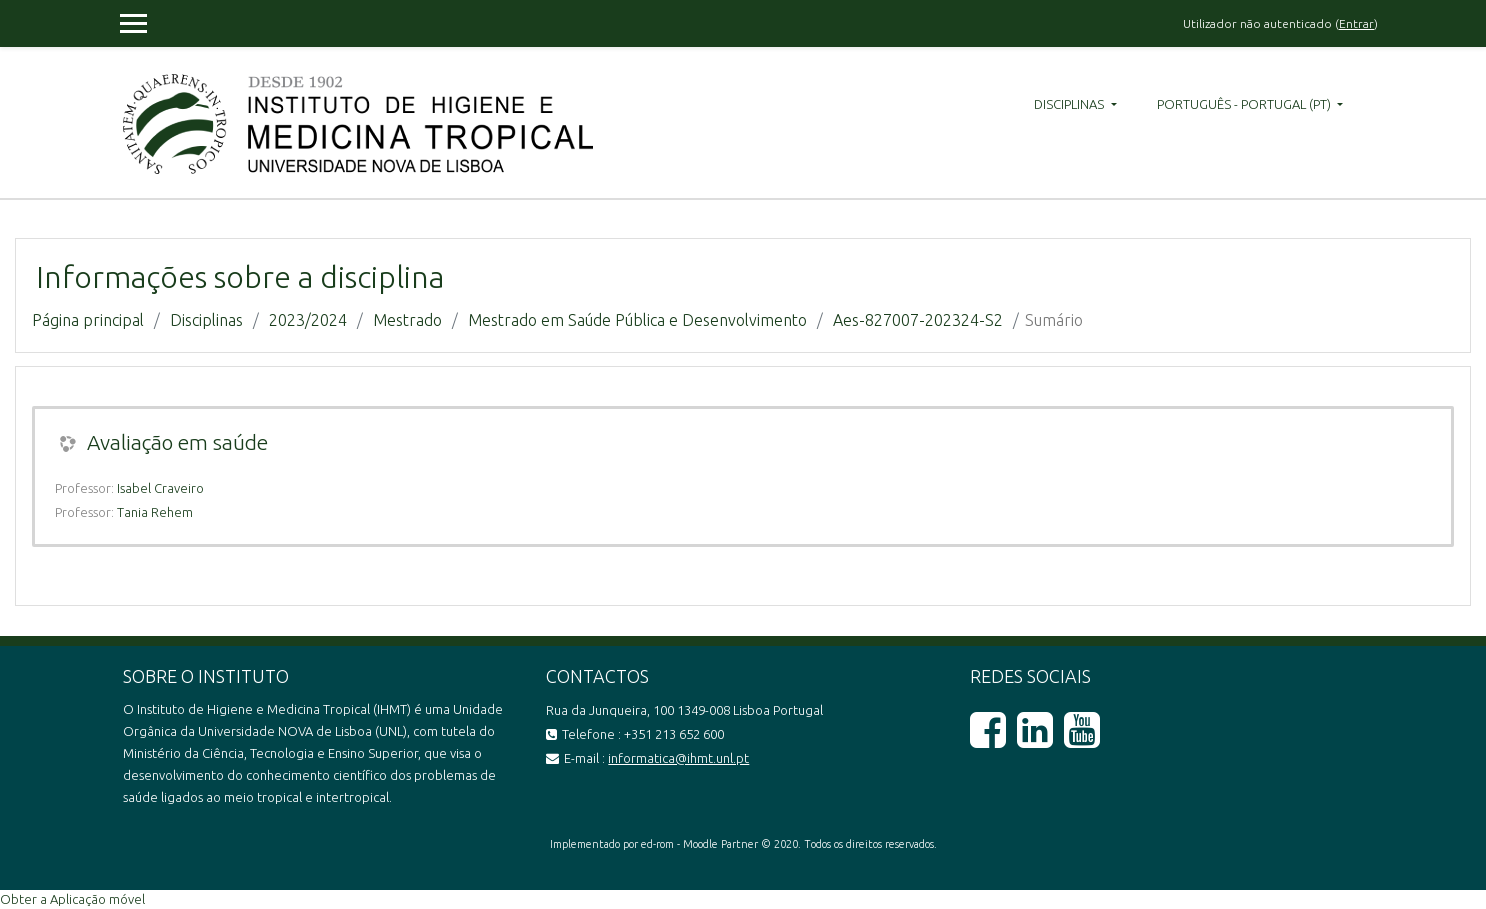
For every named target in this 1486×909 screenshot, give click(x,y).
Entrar (1356, 23)
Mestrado (407, 320)
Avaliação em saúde (177, 442)
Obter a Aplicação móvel (72, 899)
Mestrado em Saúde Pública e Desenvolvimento (637, 320)
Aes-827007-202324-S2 (918, 320)
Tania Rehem (155, 512)
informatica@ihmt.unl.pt (678, 758)
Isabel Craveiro (160, 488)
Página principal (88, 320)
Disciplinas (1070, 104)
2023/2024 (308, 320)
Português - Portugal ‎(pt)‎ (1245, 104)
